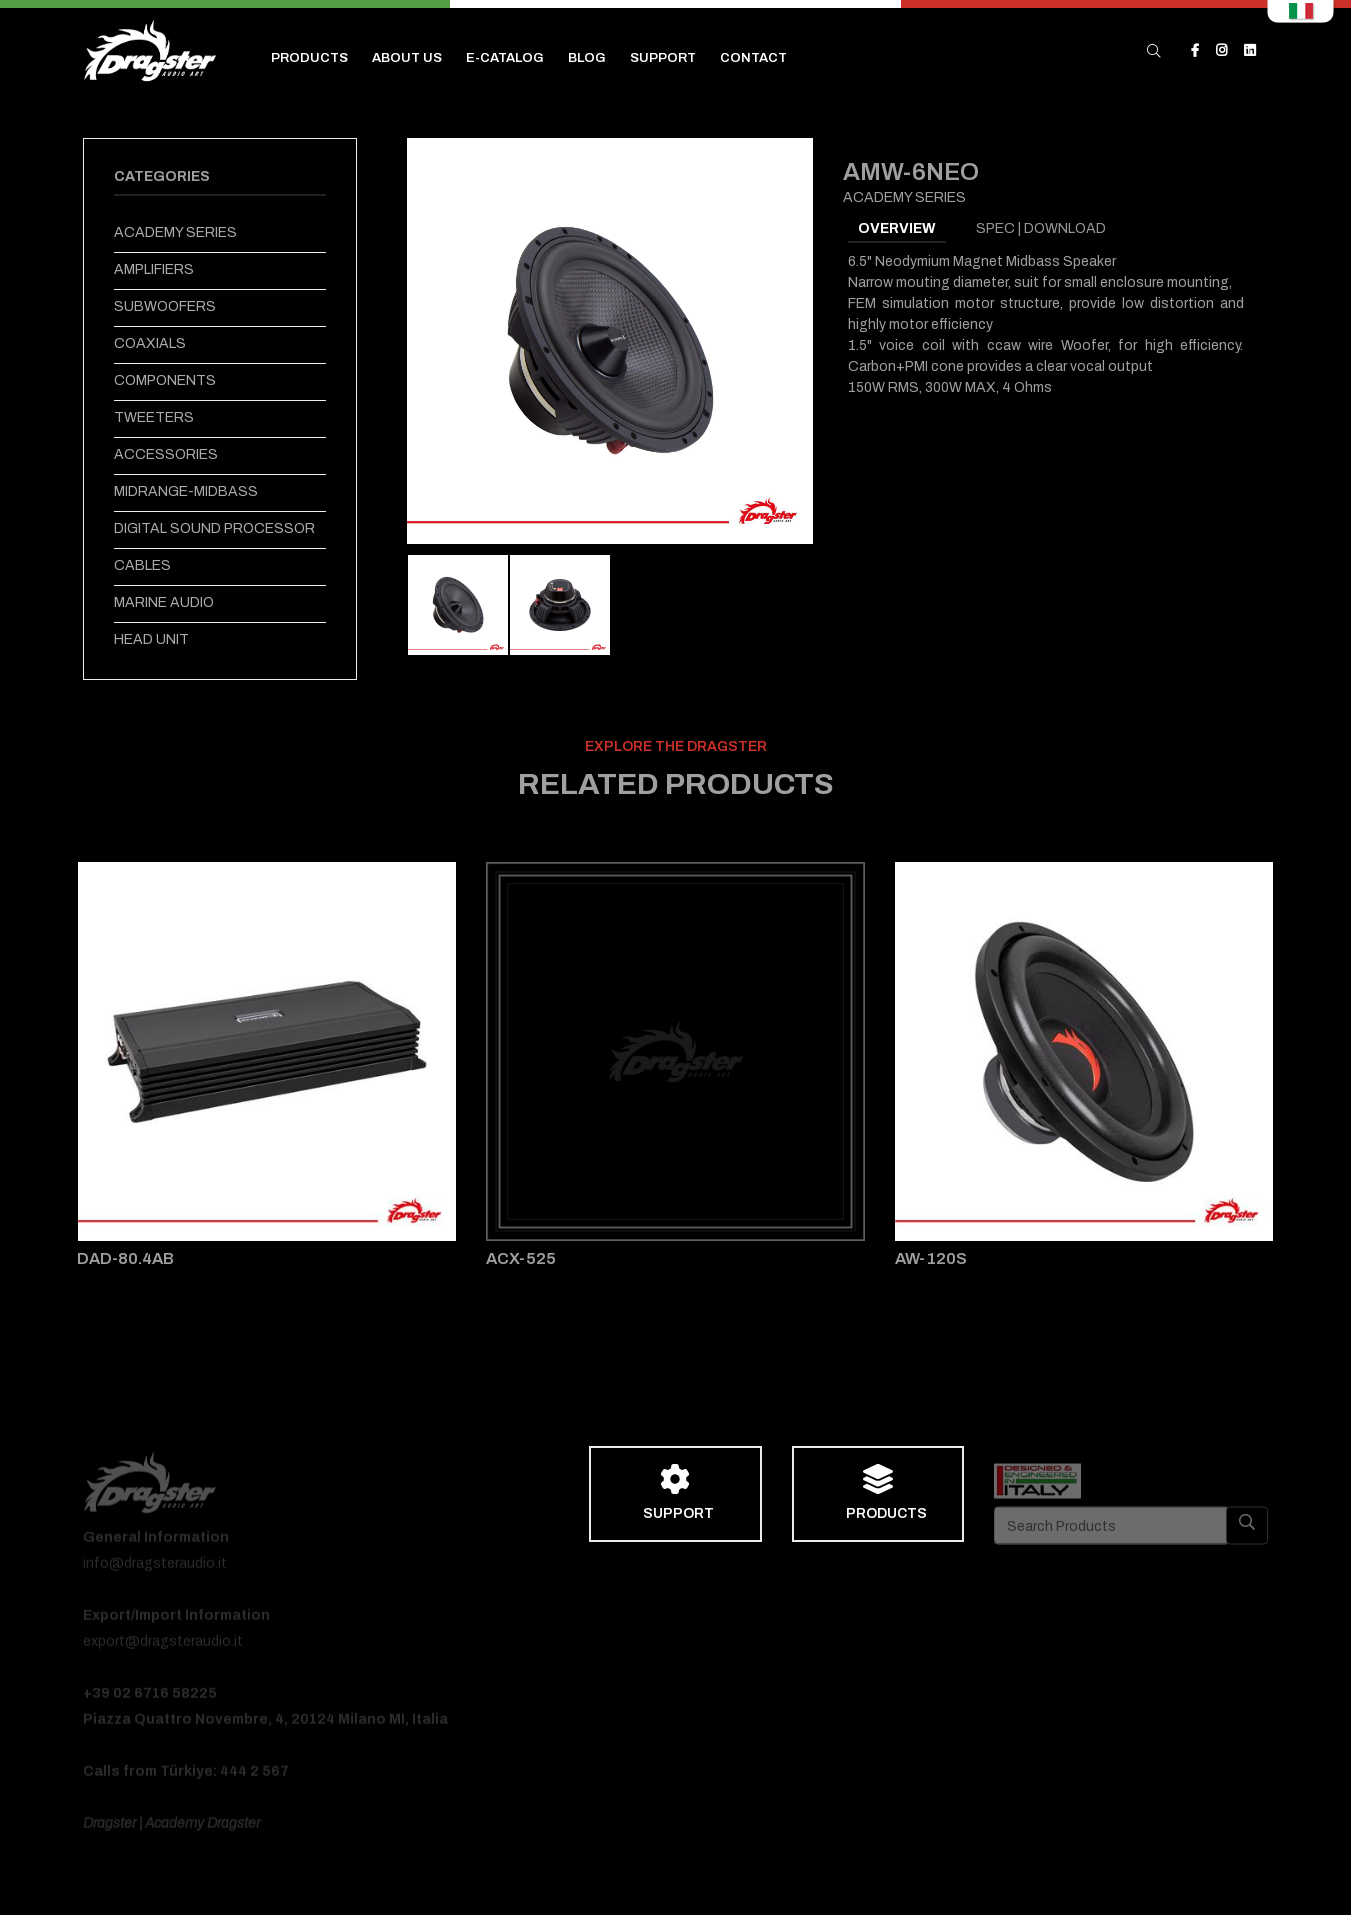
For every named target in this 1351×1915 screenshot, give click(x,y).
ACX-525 (521, 1258)
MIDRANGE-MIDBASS (186, 491)
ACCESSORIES (166, 454)
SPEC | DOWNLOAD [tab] (1041, 228)
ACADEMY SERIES (175, 232)
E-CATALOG (505, 58)
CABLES (142, 565)
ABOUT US (407, 58)
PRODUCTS (309, 58)
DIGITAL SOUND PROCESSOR (214, 528)
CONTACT (753, 58)
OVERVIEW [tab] (897, 228)
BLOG (587, 58)
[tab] (458, 605)
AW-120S (931, 1258)
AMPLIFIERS (154, 269)
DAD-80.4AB (125, 1258)
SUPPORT (663, 58)
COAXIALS (150, 343)
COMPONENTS (165, 380)
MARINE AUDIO (164, 602)
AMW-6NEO (911, 172)
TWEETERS (154, 417)
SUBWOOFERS (165, 306)
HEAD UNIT (151, 639)
